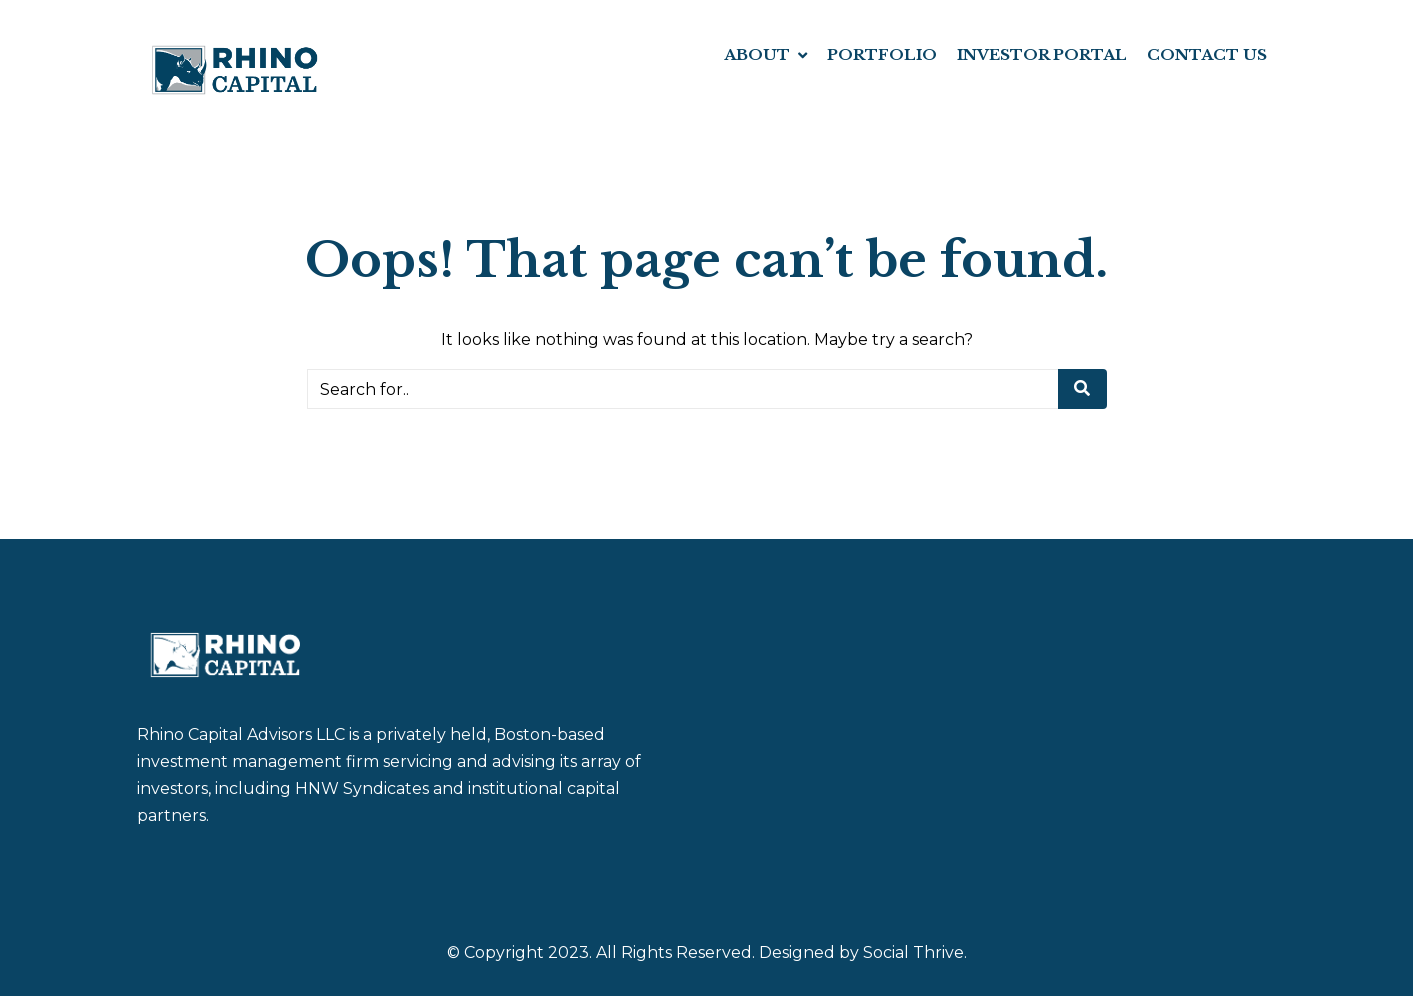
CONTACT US (1207, 54)
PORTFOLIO (882, 54)
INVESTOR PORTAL (1042, 54)
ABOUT (757, 54)
